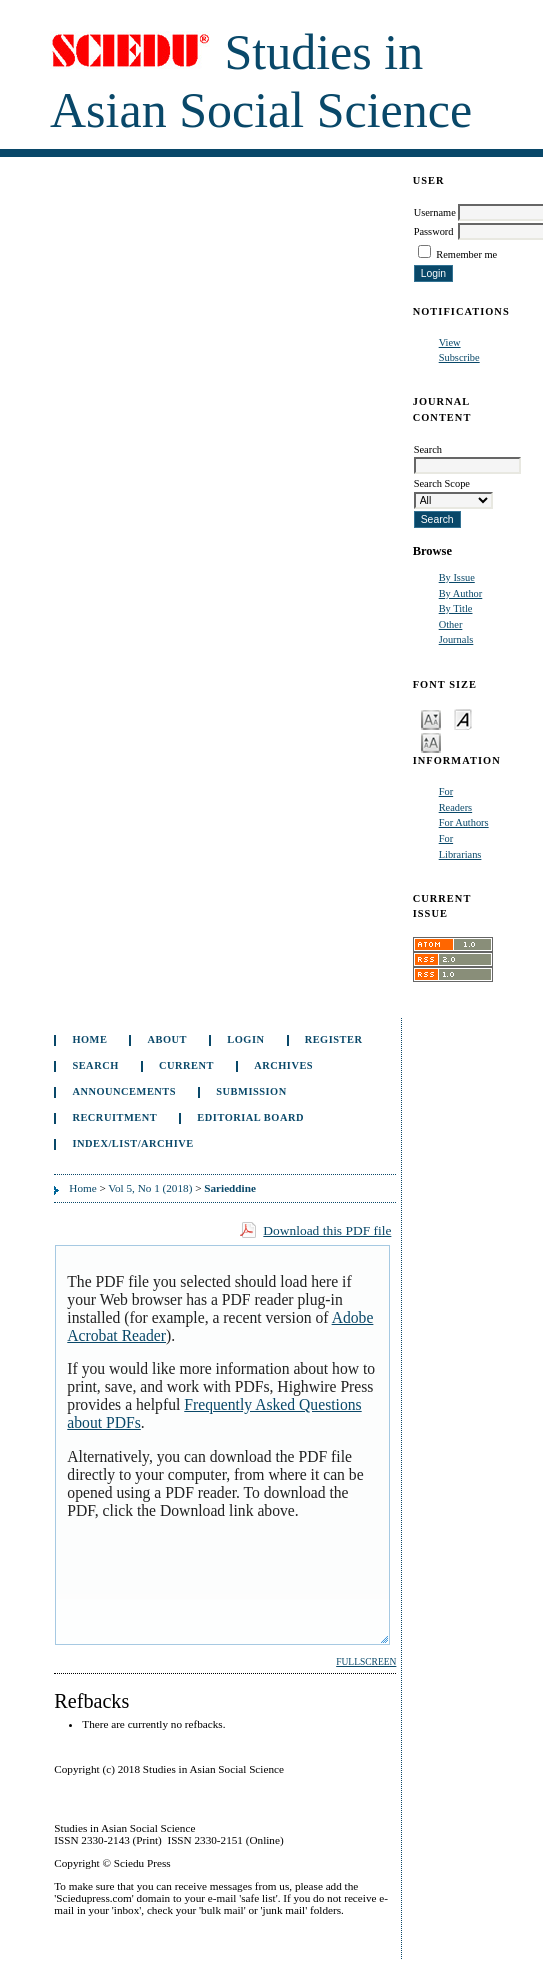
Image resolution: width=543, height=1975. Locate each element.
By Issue (457, 577)
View (450, 342)
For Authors (464, 822)
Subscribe (459, 357)
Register (334, 1039)
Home (89, 1039)
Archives (283, 1065)
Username (435, 212)
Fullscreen (366, 1662)
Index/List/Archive (132, 1143)
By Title (456, 608)
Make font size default (463, 718)
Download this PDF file (327, 1230)
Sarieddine (230, 1188)
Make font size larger (431, 741)
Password (434, 231)
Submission (251, 1091)
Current (186, 1065)
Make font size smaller (431, 718)
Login (245, 1039)
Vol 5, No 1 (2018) (150, 1188)
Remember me (466, 254)
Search (95, 1065)
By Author (461, 593)
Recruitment (114, 1117)
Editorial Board (250, 1117)
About (168, 1039)
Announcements (124, 1091)
